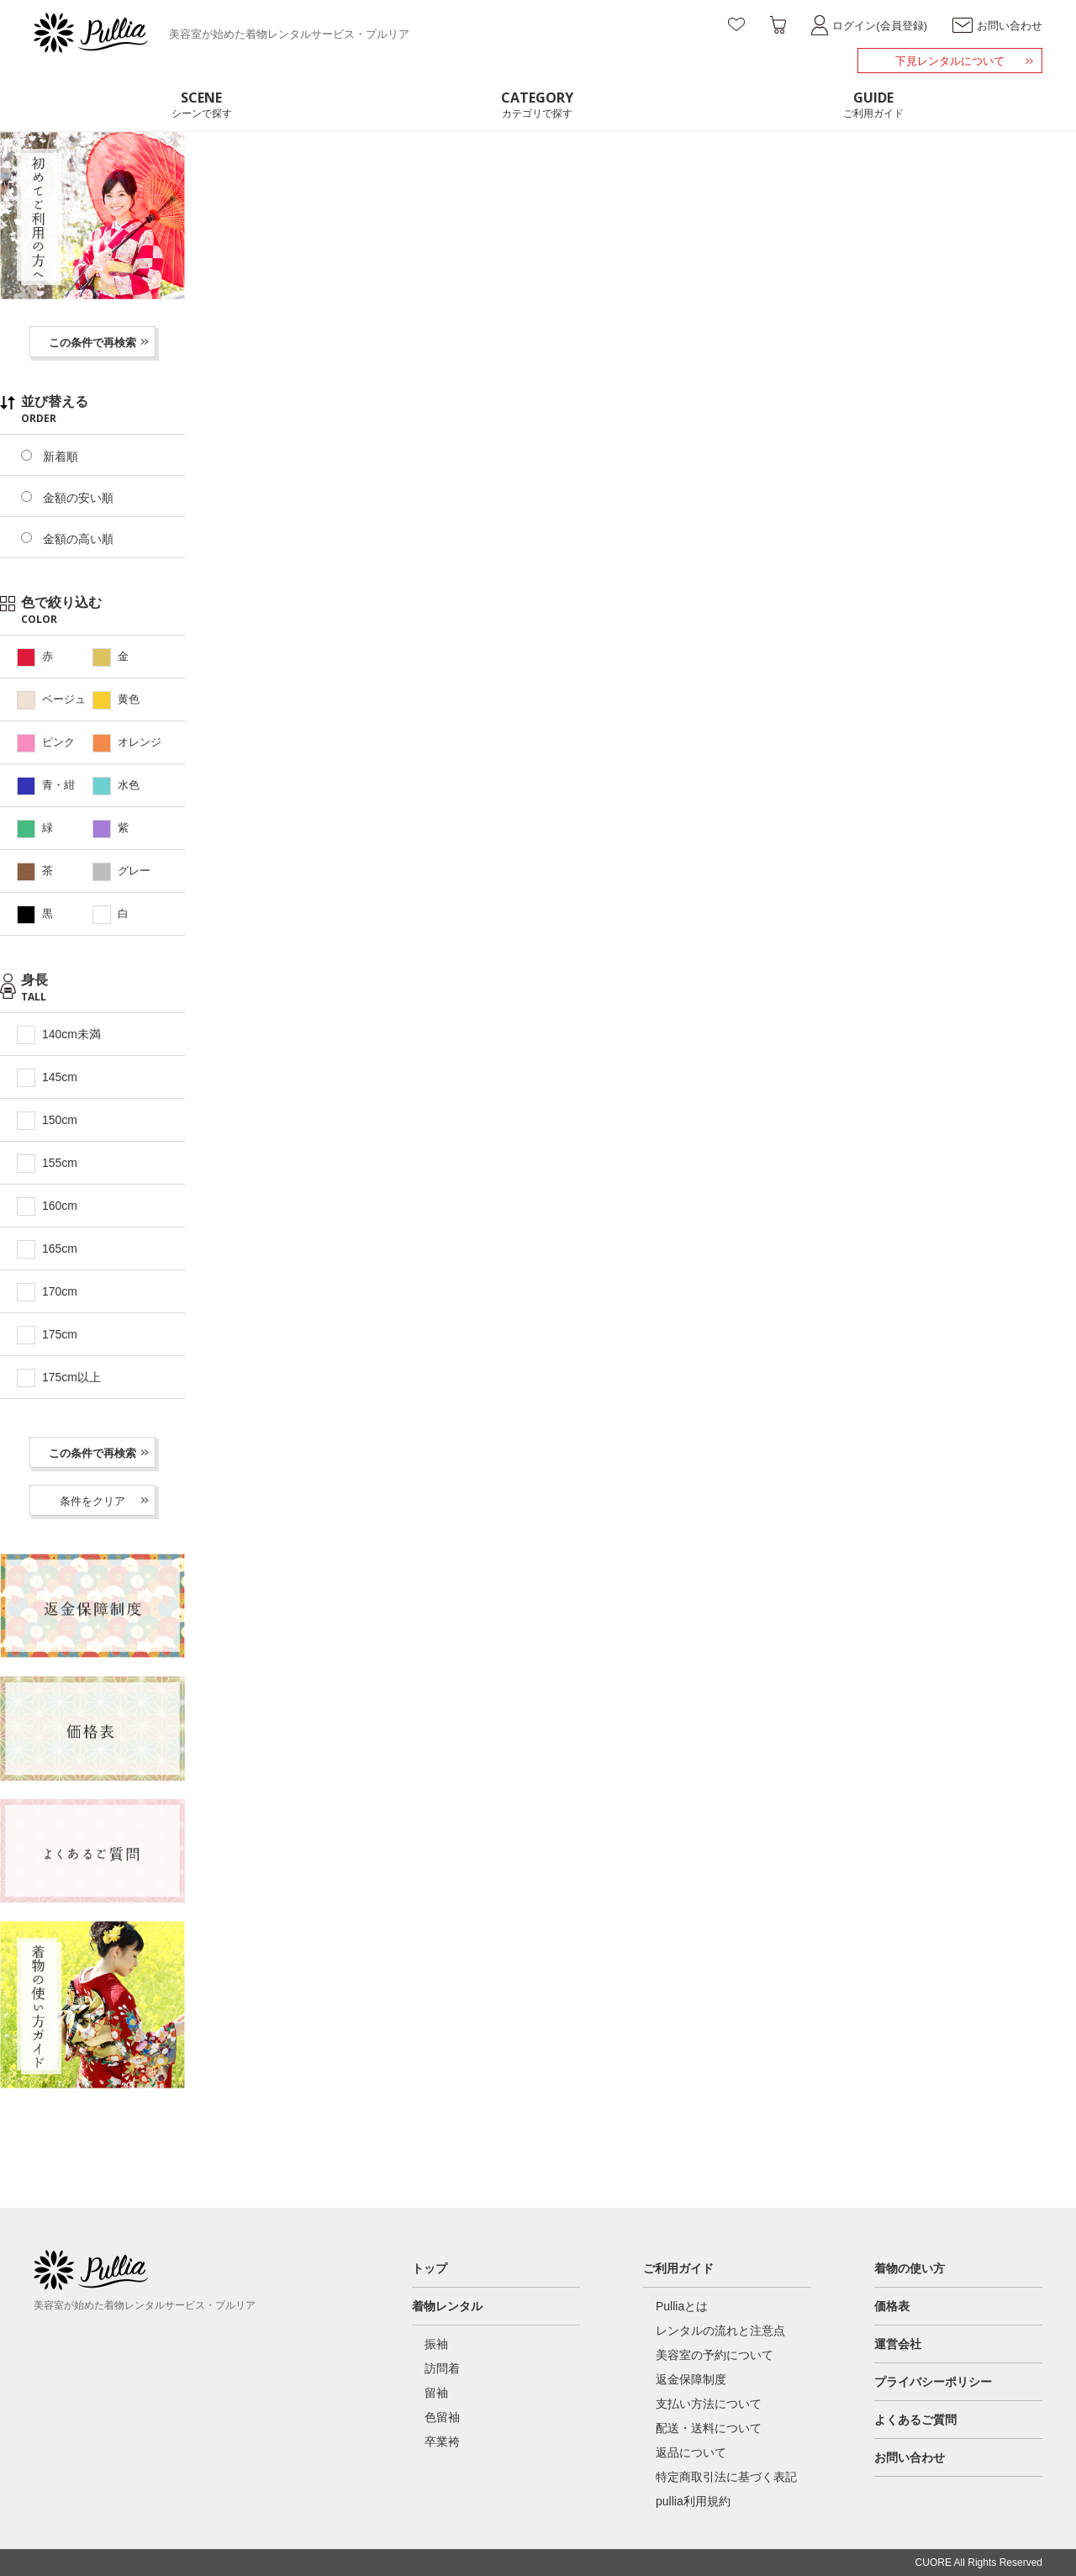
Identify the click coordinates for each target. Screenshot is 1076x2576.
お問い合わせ (909, 2457)
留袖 (436, 2392)
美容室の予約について (714, 2355)
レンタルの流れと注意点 (720, 2330)
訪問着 (442, 2368)
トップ (429, 2268)
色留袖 (442, 2417)
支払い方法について (709, 2403)
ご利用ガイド (678, 2268)
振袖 (436, 2344)
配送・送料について (709, 2428)
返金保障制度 (691, 2379)
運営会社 (897, 2344)
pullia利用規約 (693, 2501)
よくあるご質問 (915, 2419)
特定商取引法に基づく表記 (726, 2477)
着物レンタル (447, 2306)
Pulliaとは (682, 2306)
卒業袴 (442, 2441)
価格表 (892, 2306)
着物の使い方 (909, 2268)
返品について (691, 2452)
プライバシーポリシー (933, 2382)
